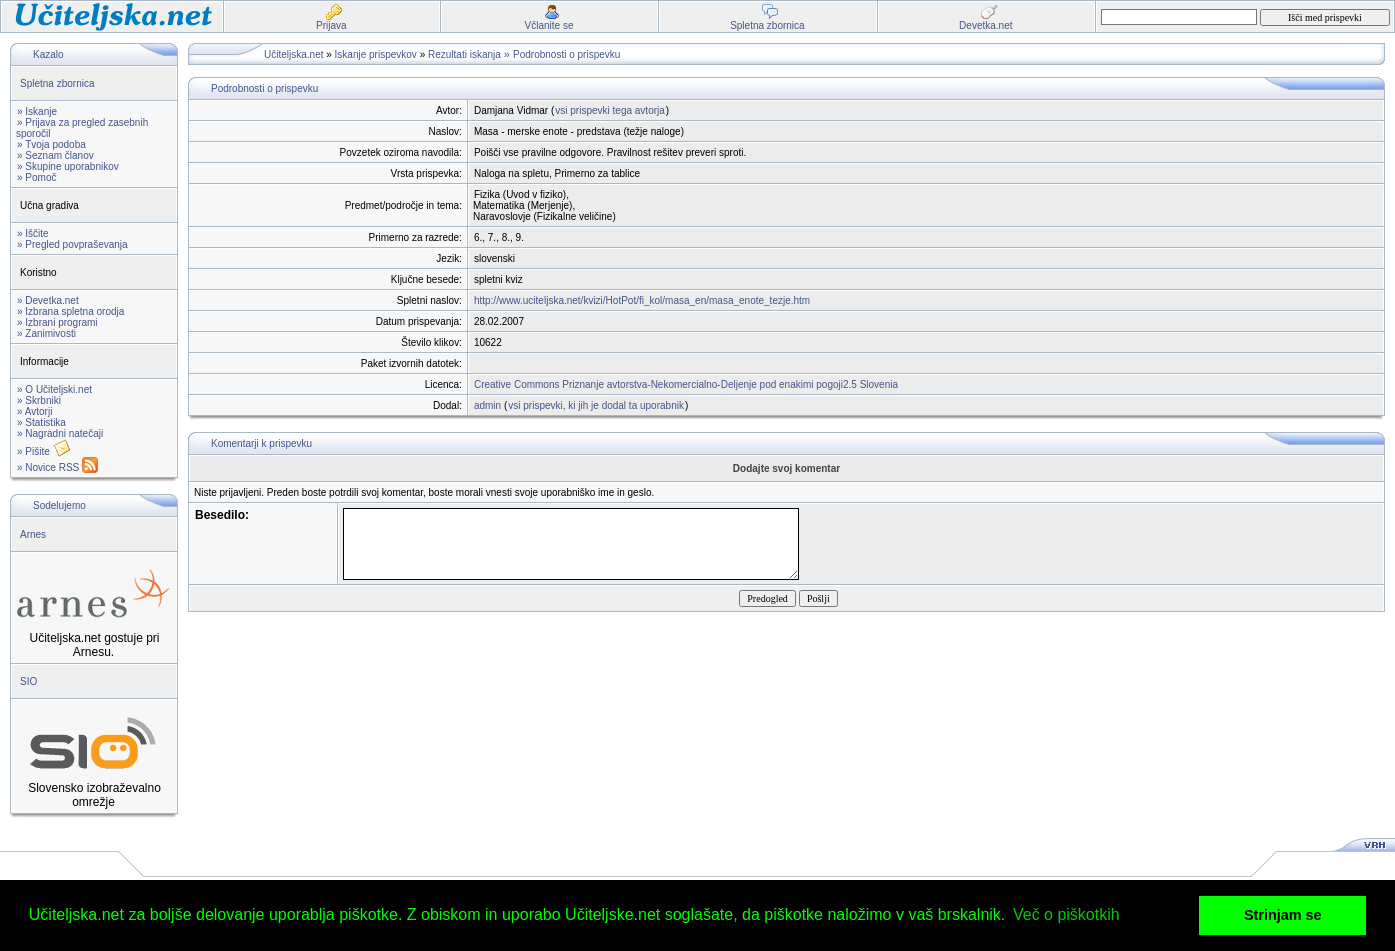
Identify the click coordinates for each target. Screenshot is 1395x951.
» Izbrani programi (57, 322)
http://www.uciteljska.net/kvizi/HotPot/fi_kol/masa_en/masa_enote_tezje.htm (642, 300)
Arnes (33, 534)
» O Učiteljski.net (54, 389)
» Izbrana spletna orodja (70, 311)
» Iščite (33, 233)
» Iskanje (37, 111)
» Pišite (44, 451)
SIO (28, 681)
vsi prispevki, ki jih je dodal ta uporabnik (596, 405)
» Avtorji (34, 411)
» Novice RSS (57, 467)
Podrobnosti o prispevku (566, 54)
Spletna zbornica (57, 83)
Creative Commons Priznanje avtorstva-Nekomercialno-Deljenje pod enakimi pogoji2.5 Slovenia (686, 384)
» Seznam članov (55, 155)
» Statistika (41, 422)
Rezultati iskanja (464, 54)
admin (487, 405)
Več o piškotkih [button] (1066, 914)
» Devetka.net (48, 300)
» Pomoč (36, 177)
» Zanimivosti (46, 333)
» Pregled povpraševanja (72, 244)
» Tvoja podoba (51, 144)
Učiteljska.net (293, 54)
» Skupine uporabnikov (68, 166)
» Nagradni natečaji (60, 433)
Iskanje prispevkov (376, 54)
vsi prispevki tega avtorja (610, 110)
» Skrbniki (39, 400)
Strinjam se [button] (1283, 915)
